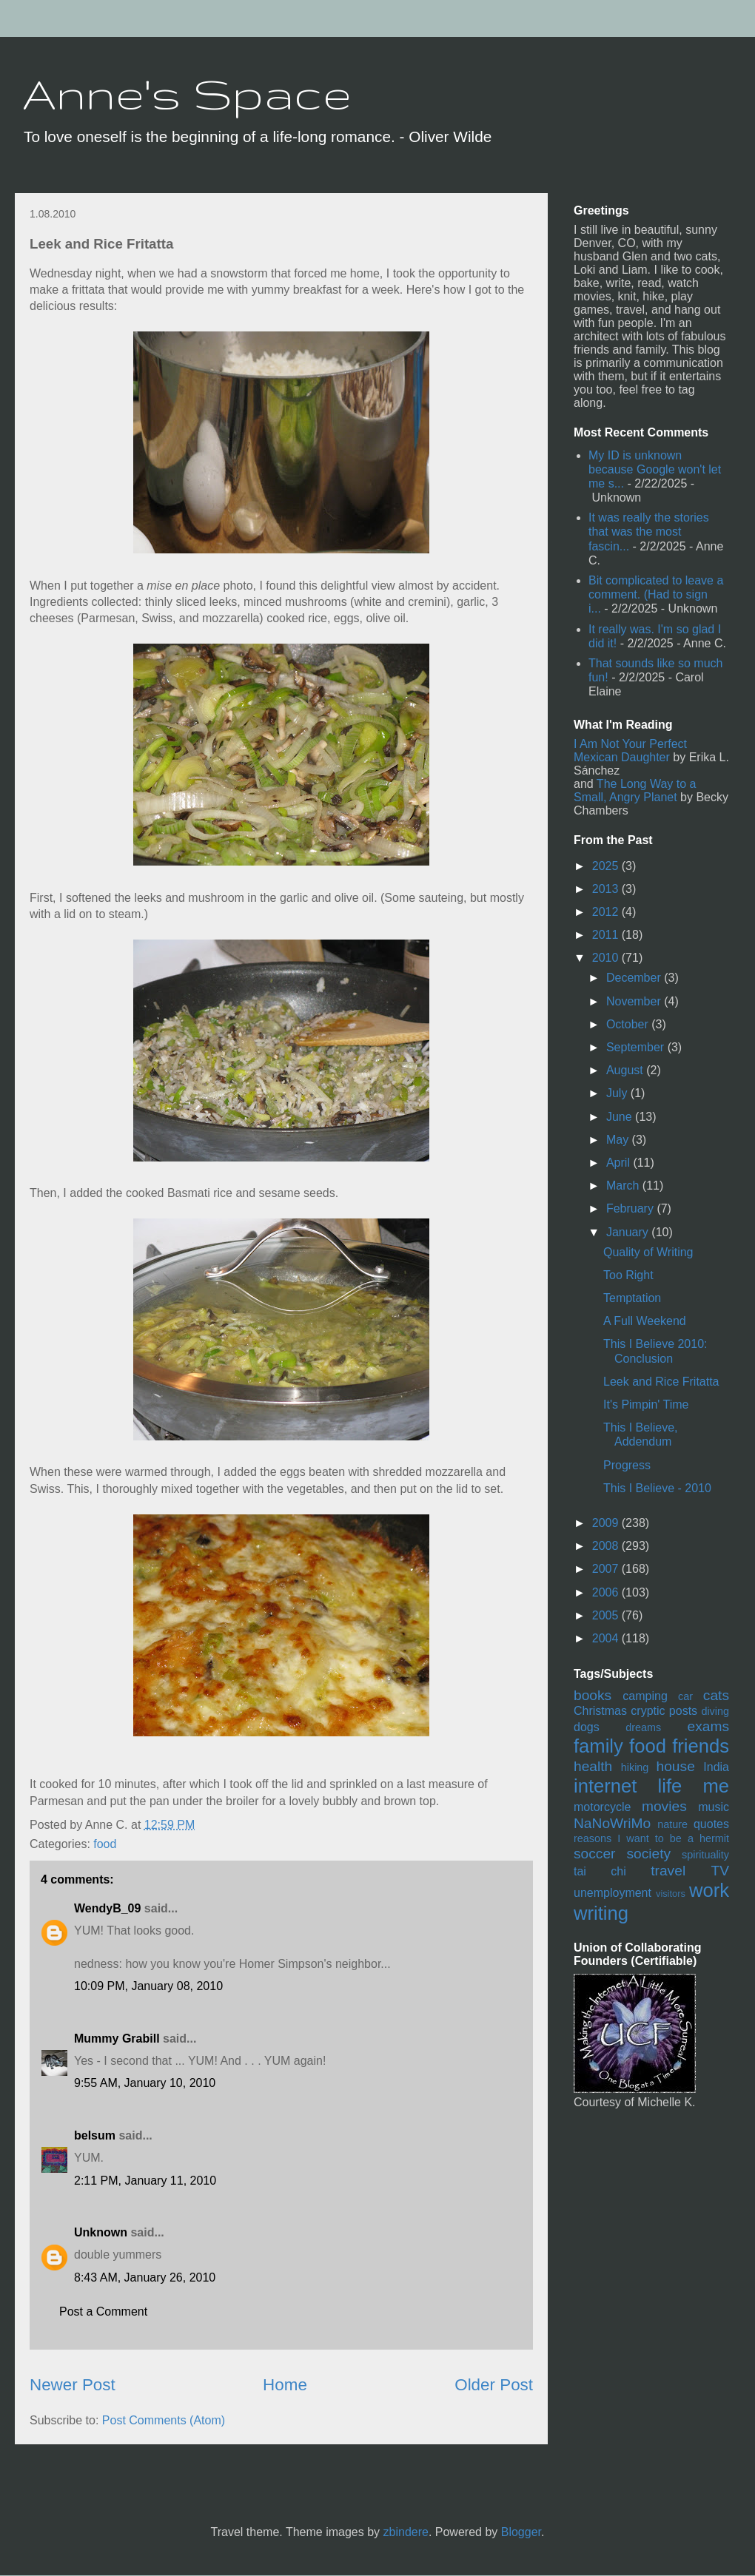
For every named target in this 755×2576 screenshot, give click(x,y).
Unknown (100, 2232)
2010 (607, 957)
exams (708, 1726)
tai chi (600, 1871)
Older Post (493, 2385)
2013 (607, 889)
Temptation (632, 1298)
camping (645, 1696)
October (628, 1024)
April (619, 1162)
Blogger (521, 2532)
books (592, 1695)
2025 (607, 866)
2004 (607, 1638)
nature (672, 1824)
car (685, 1696)
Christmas (600, 1711)
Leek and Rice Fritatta (661, 1381)
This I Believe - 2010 (657, 1488)
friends (700, 1746)
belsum (94, 2135)
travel (668, 1870)
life (670, 1786)
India (716, 1767)
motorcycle (602, 1807)
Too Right (628, 1275)
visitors (670, 1893)
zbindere (406, 2532)
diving (715, 1711)
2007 (607, 1568)
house (676, 1766)
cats (716, 1695)
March (624, 1185)
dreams (643, 1727)
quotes (711, 1824)
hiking (635, 1767)
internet (605, 1786)
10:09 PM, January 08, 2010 (148, 1986)
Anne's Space (187, 93)
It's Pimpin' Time (645, 1404)
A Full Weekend (644, 1321)
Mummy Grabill (117, 2038)
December (635, 977)
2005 (607, 1615)
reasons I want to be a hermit (651, 1838)
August (626, 1070)
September (637, 1047)
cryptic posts (664, 1711)
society (648, 1853)
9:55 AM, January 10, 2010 (144, 2083)
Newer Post (72, 2385)
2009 (607, 1523)
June (620, 1116)
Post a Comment (103, 2311)
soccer (595, 1853)
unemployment (612, 1893)
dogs (587, 1727)
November (635, 1001)
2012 (607, 912)
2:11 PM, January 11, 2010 (145, 2180)
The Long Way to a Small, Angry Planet (635, 790)
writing (601, 1913)
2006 (607, 1592)
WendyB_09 (107, 1908)
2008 (607, 1546)
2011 (607, 934)
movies (664, 1806)
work (709, 1890)
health (593, 1766)
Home (285, 2385)
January (628, 1232)
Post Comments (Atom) (163, 2420)
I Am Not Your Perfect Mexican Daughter (630, 750)
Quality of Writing (648, 1252)
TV (720, 1870)
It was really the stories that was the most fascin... (648, 531)
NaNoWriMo (612, 1823)
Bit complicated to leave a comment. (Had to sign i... (655, 594)
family (598, 1746)
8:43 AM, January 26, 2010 (144, 2277)
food (104, 1844)
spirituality (705, 1855)
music (713, 1807)
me (715, 1786)
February (631, 1208)
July (618, 1093)
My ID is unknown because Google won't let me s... (654, 469)
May (619, 1139)
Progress (627, 1465)
